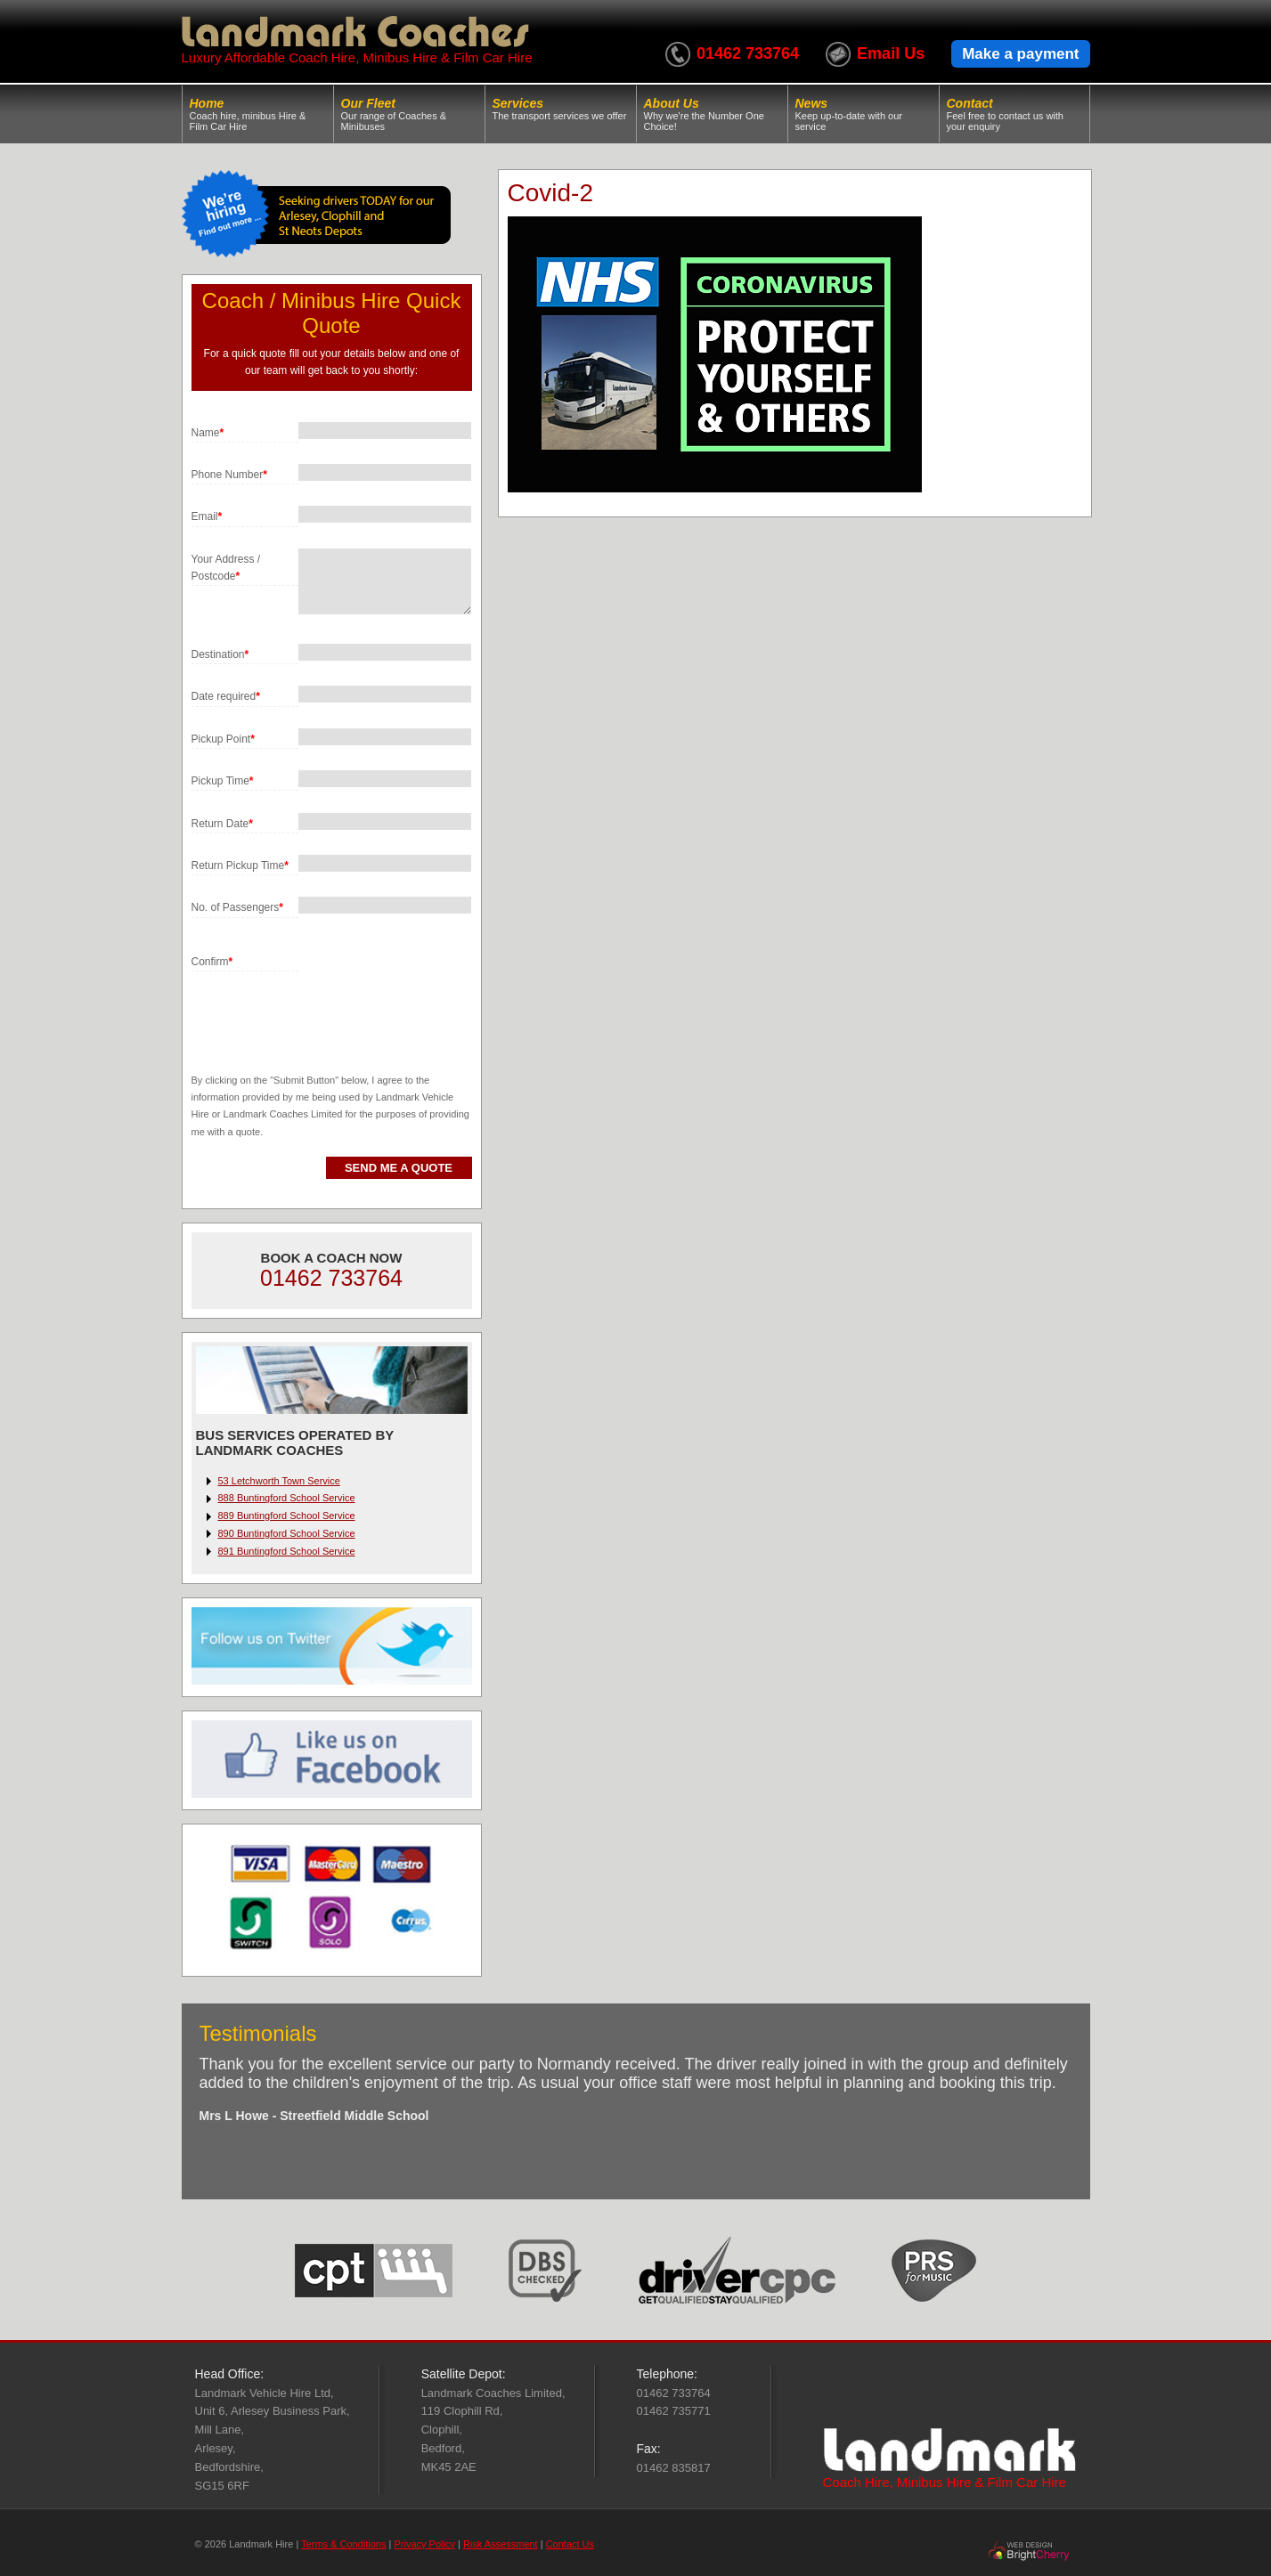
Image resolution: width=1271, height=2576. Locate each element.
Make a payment (1020, 53)
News (863, 114)
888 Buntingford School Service (286, 1497)
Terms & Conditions (343, 2544)
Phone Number (229, 474)
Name (207, 433)
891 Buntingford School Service (286, 1551)
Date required (225, 696)
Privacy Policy (424, 2544)
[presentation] (326, 1006)
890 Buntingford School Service (286, 1533)
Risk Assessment (500, 2544)
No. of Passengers (237, 907)
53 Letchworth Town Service (279, 1480)
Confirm (212, 961)
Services (561, 108)
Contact (1014, 114)
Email (207, 516)
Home (258, 114)
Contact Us (570, 2544)
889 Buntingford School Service (286, 1515)
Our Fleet (409, 114)
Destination (220, 654)
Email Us (891, 53)
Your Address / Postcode (226, 567)
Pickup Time (222, 781)
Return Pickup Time (240, 865)
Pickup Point (223, 739)
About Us (712, 114)
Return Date (222, 823)
